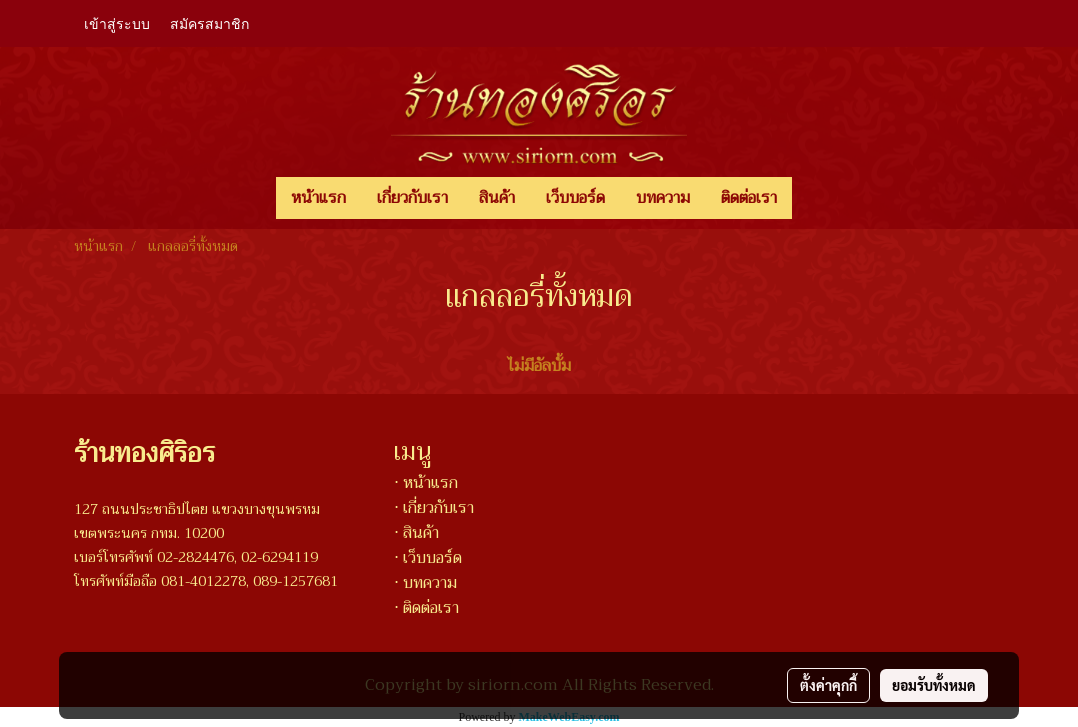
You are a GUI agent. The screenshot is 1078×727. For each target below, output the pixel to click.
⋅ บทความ (425, 583)
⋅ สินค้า (416, 533)
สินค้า (497, 198)
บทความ (663, 198)
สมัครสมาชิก (209, 22)
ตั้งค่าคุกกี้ (828, 685)
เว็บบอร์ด (575, 198)
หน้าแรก (318, 198)
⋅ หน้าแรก (426, 483)
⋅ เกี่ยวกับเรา (434, 508)
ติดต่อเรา (749, 198)
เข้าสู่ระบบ (117, 22)
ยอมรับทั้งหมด (934, 685)
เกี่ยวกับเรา (412, 198)
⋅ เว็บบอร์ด (428, 558)
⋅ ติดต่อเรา (426, 608)
